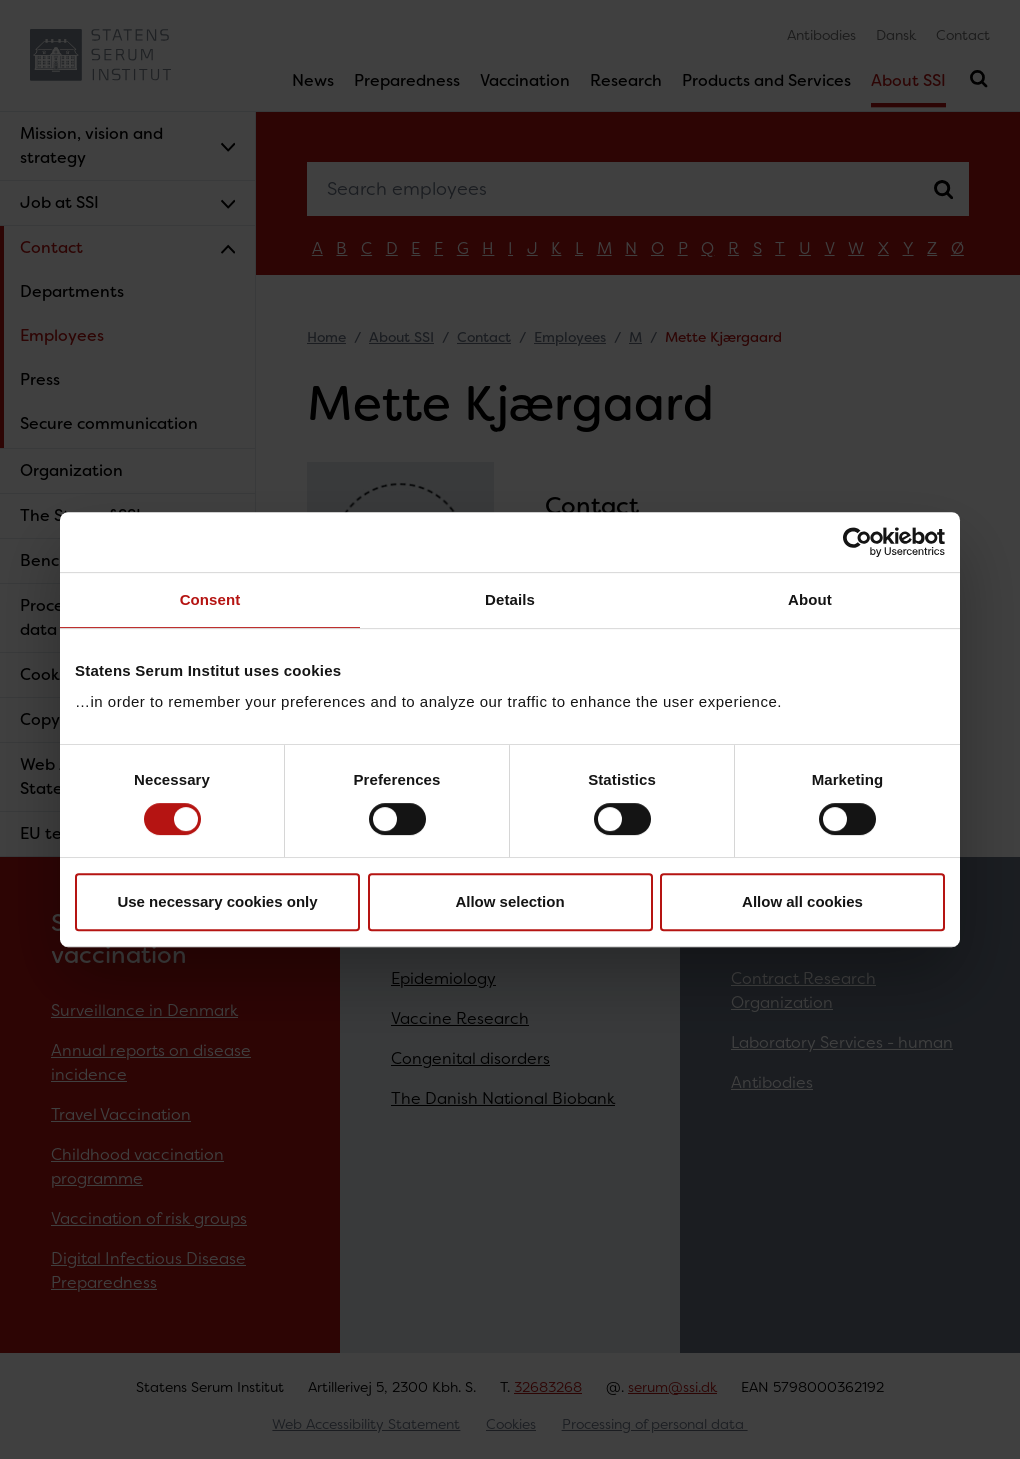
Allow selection (509, 901)
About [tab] (810, 599)
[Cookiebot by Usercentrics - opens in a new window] (857, 542)
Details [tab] (510, 599)
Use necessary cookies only (217, 901)
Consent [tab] (210, 599)
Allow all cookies (802, 901)
